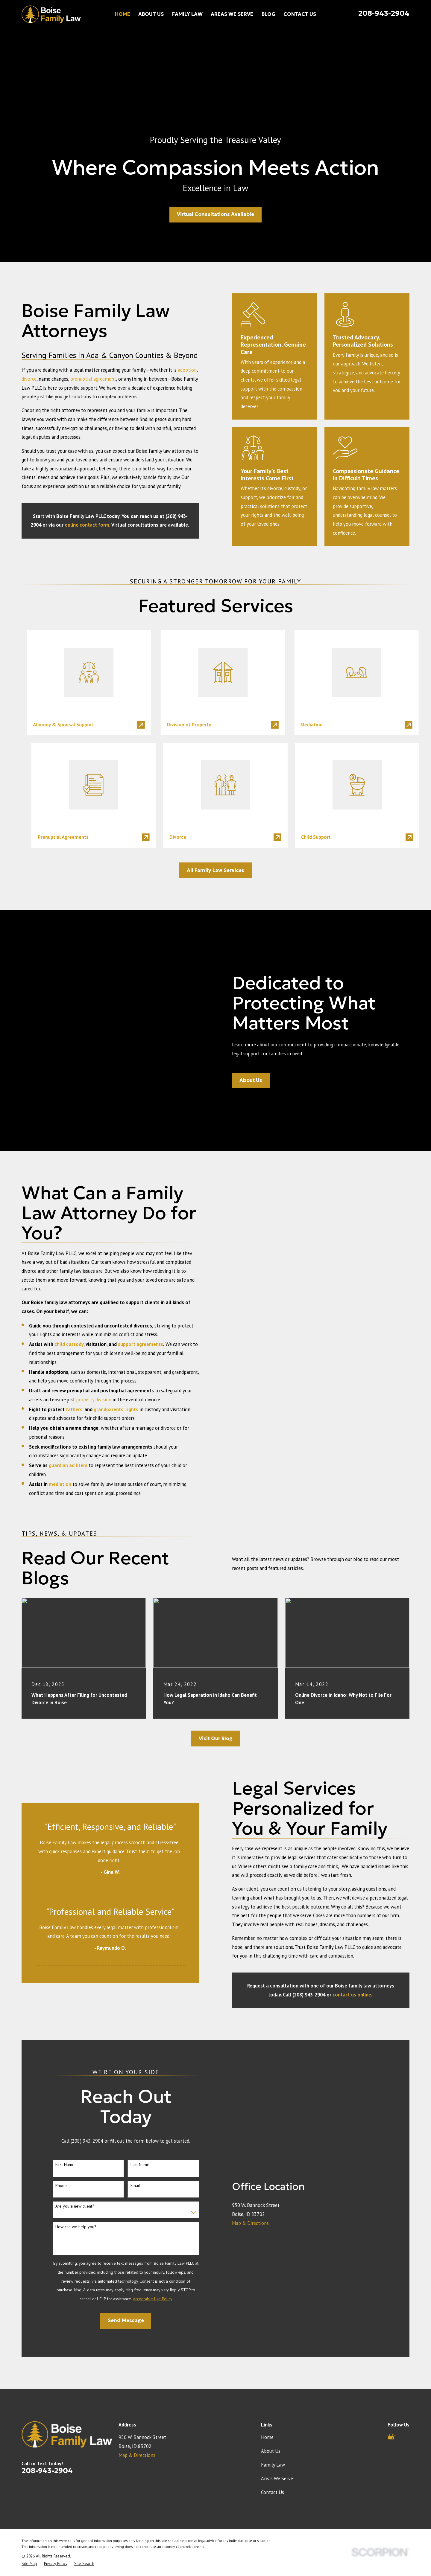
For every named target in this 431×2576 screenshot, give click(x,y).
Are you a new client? (74, 2144)
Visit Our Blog (216, 1676)
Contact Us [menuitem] (299, 14)
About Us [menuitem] (151, 14)
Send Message (126, 2258)
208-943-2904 (383, 13)
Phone (61, 2123)
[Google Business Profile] (391, 2374)
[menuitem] (29, 2501)
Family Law (273, 2403)
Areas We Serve (277, 2416)
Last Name (139, 2102)
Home (267, 2375)
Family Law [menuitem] (187, 14)
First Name (65, 2102)
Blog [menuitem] (268, 14)
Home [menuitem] (122, 14)
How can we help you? (75, 2165)
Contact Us (272, 2430)
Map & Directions (250, 2161)
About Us (270, 2389)
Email (135, 2123)
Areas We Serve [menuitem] (232, 14)
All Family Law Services (215, 870)
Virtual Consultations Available (215, 214)
